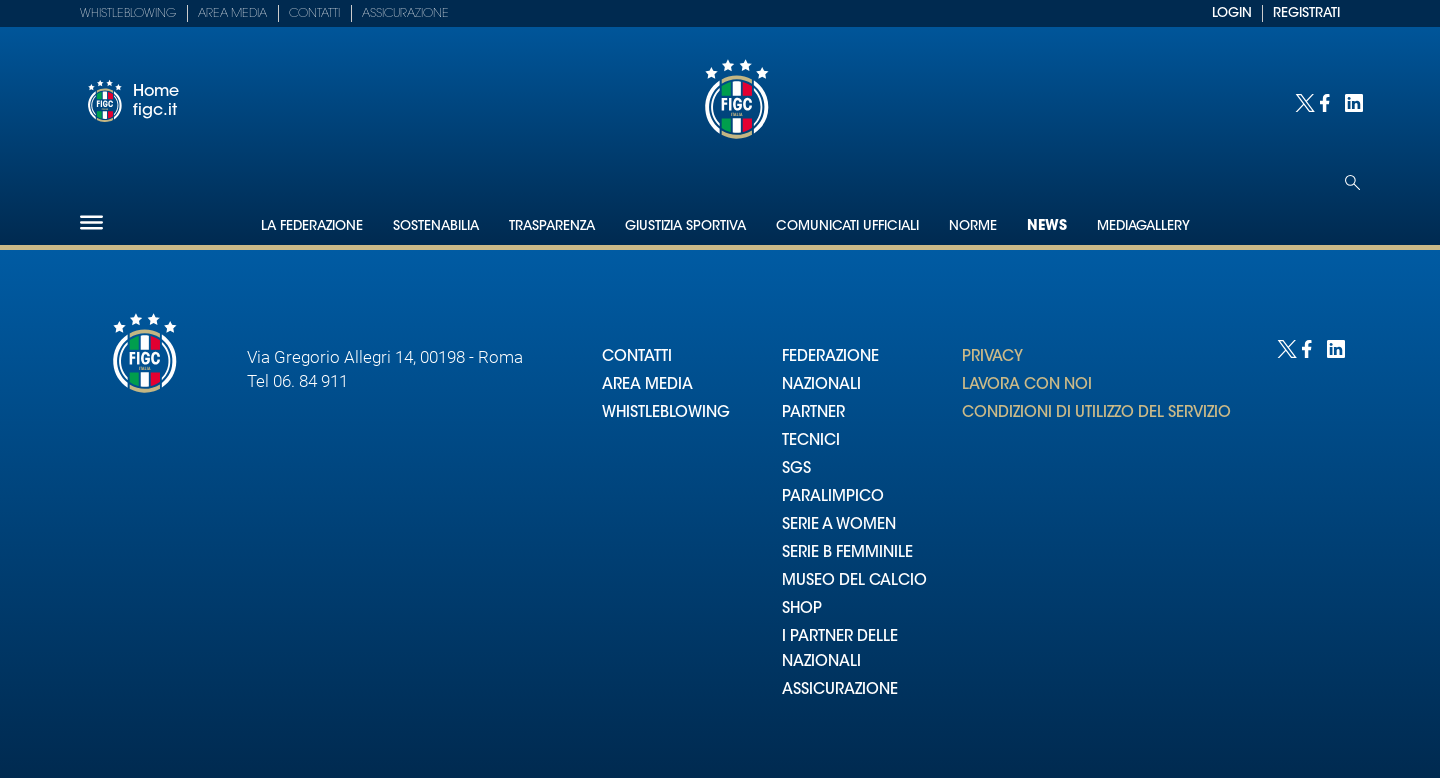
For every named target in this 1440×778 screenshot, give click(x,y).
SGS (796, 469)
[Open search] (1352, 182)
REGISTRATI (1306, 13)
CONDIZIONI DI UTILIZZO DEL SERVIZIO (1096, 413)
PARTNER (813, 413)
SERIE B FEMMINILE (847, 553)
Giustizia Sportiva (685, 226)
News (1047, 227)
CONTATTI (637, 357)
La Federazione (312, 226)
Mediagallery (1143, 226)
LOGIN (1232, 13)
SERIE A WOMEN (839, 525)
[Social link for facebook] (1327, 101)
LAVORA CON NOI (1027, 385)
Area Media (232, 14)
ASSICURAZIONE (840, 690)
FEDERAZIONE (830, 357)
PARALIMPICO (833, 497)
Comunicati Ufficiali (847, 226)
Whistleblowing (128, 14)
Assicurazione (405, 14)
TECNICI (811, 441)
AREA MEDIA (647, 385)
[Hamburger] (91, 222)
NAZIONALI (821, 385)
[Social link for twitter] (1302, 101)
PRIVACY (992, 357)
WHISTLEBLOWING (666, 413)
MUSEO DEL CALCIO (854, 581)
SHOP (802, 609)
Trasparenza (552, 226)
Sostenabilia (436, 226)
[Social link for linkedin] (1352, 101)
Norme (973, 226)
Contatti (314, 14)
